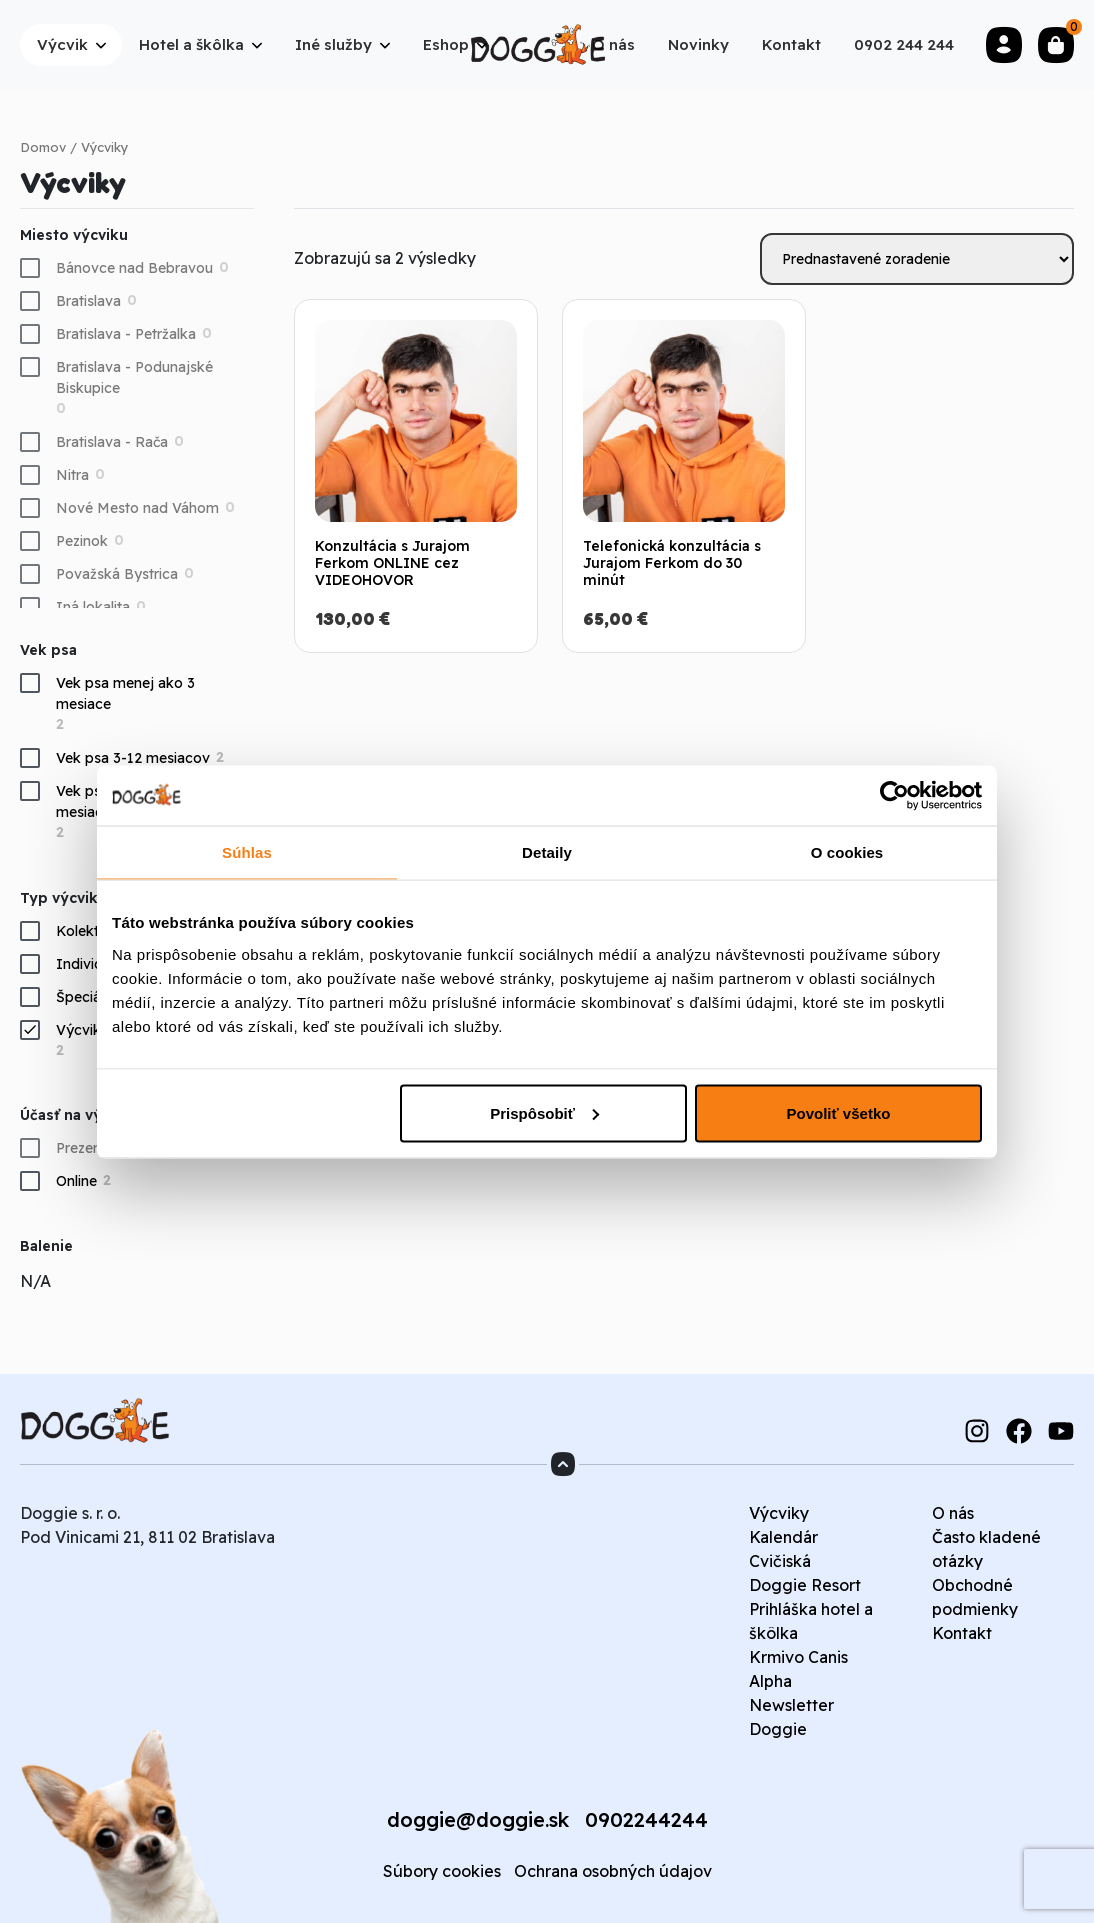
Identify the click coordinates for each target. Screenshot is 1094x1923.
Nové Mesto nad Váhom (137, 508)
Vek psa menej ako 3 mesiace (125, 693)
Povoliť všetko (839, 1112)
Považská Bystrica (117, 574)
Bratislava (88, 301)
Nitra (72, 475)
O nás (953, 1513)
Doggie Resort (805, 1585)
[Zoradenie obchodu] (917, 259)
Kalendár (783, 1537)
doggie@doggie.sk (478, 1819)
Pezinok (82, 541)
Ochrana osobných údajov (613, 1871)
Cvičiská (780, 1561)
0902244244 (646, 1819)
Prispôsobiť (544, 1112)
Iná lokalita (93, 607)
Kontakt (962, 1633)
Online (76, 1181)
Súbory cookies (442, 1871)
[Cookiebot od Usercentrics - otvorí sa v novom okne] (894, 795)
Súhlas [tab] (247, 851)
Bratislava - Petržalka (126, 334)
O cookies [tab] (847, 851)
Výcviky (779, 1513)
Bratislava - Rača (112, 442)
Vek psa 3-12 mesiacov (133, 758)
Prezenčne (90, 1148)
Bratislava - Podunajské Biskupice (134, 377)
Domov (43, 147)
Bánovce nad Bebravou (134, 268)
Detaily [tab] (547, 851)
